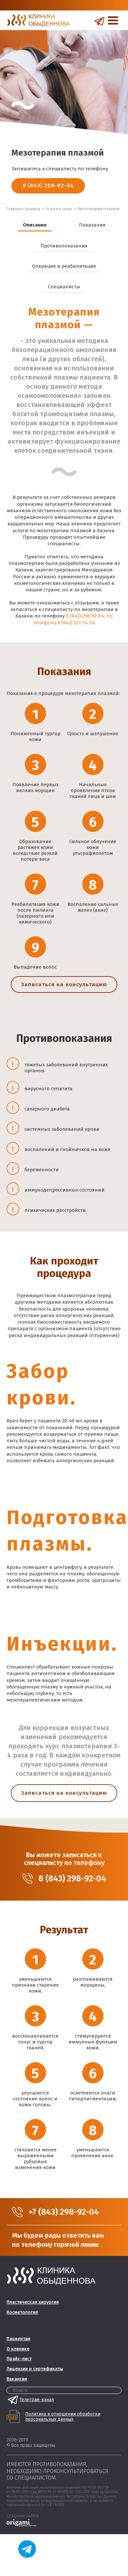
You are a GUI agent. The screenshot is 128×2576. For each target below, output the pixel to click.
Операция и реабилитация (64, 266)
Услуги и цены (59, 209)
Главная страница (23, 209)
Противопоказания (64, 246)
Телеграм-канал (30, 2399)
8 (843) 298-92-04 (48, 185)
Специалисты (64, 287)
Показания (92, 225)
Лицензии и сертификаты (35, 2369)
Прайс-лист (19, 2359)
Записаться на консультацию (64, 984)
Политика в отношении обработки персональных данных (62, 2417)
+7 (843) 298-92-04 (63, 2212)
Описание (35, 225)
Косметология (22, 2312)
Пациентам (18, 2339)
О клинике (18, 2349)
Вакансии (17, 2379)
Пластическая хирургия (33, 2302)
